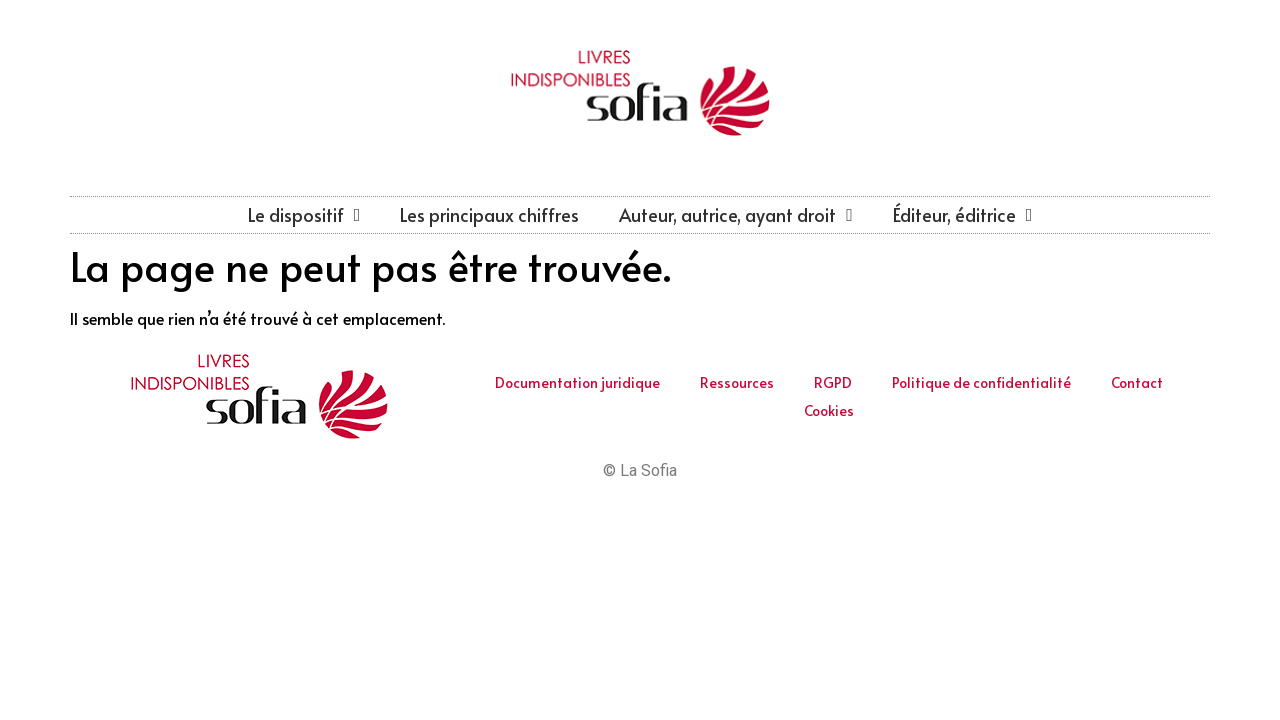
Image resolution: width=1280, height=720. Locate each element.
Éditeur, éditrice (963, 215)
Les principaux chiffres (489, 214)
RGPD (833, 382)
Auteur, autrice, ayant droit (736, 215)
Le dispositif (304, 215)
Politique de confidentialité (981, 382)
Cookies (829, 410)
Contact (1137, 382)
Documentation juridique (577, 382)
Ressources (737, 382)
